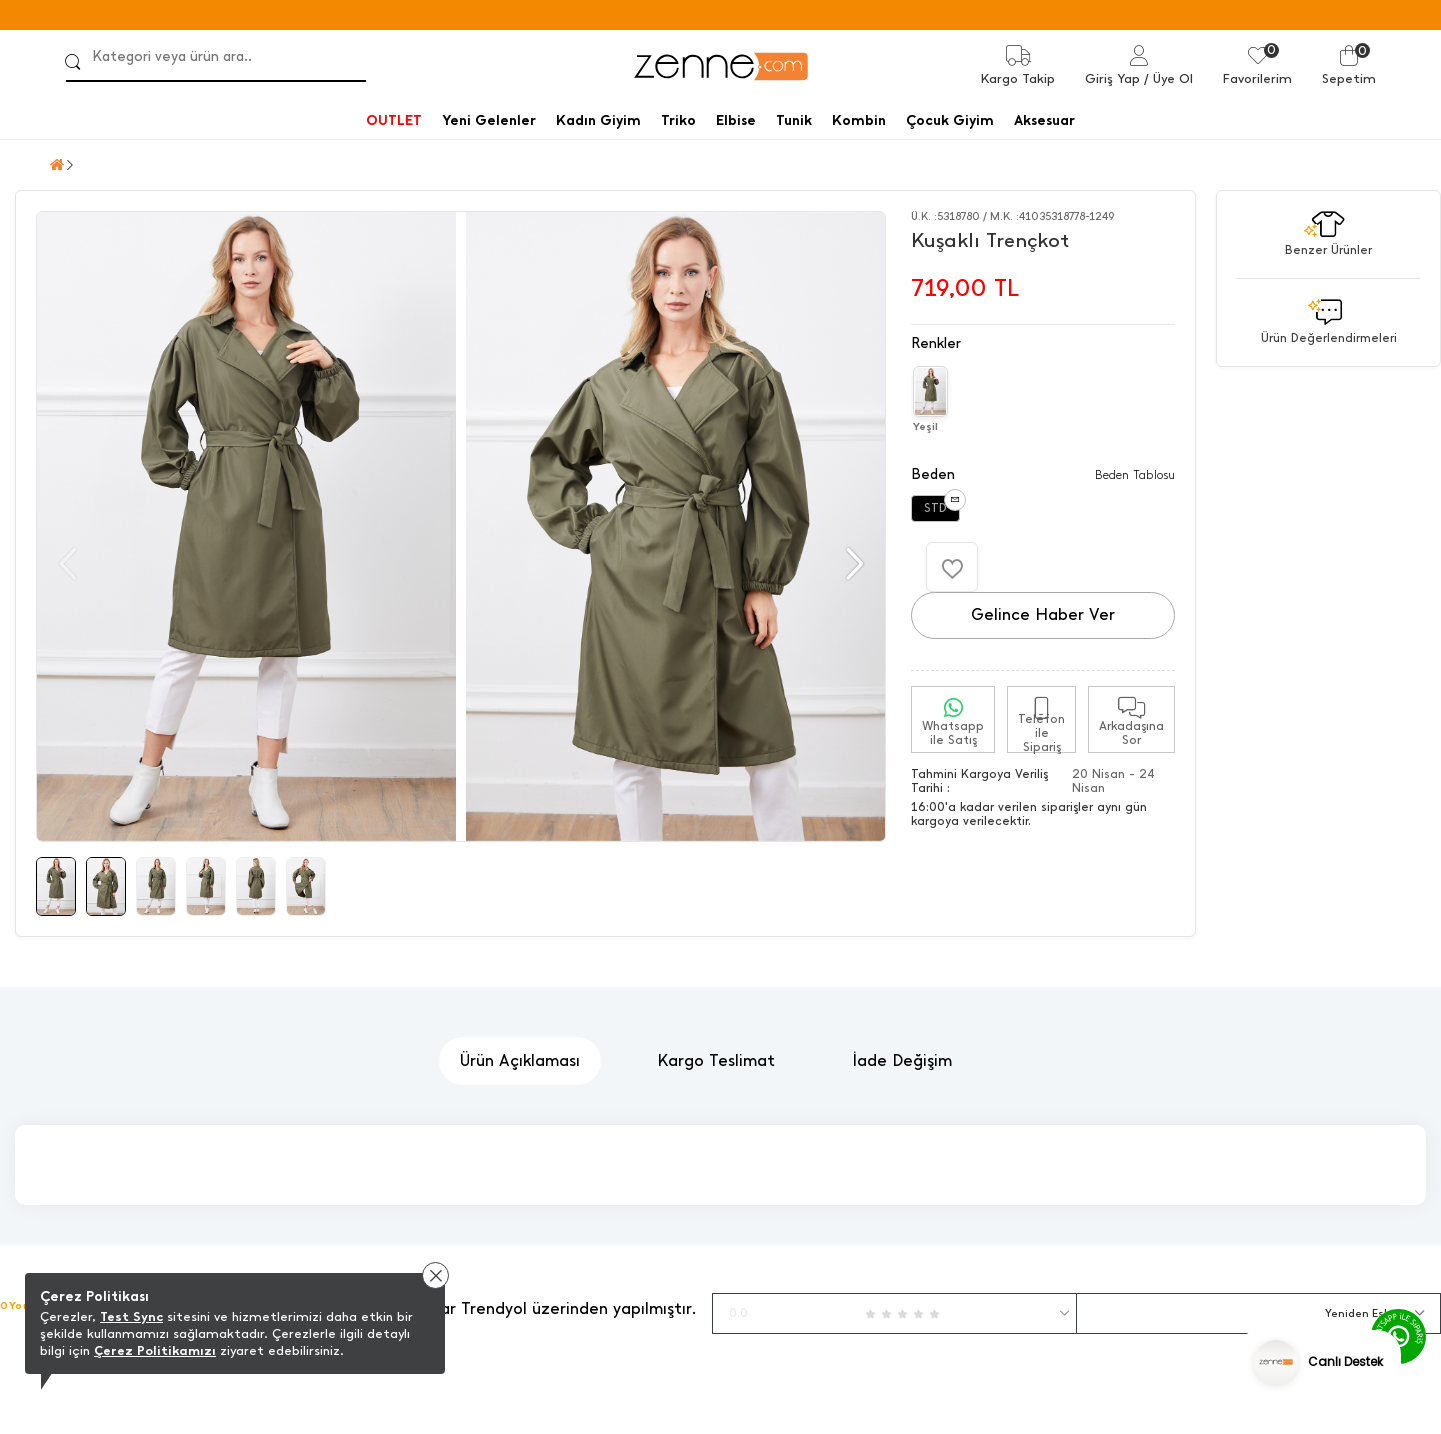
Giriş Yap (1112, 78)
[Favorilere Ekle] (952, 567)
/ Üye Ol (1168, 78)
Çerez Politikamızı (155, 1350)
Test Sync (131, 1316)
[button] (852, 564)
